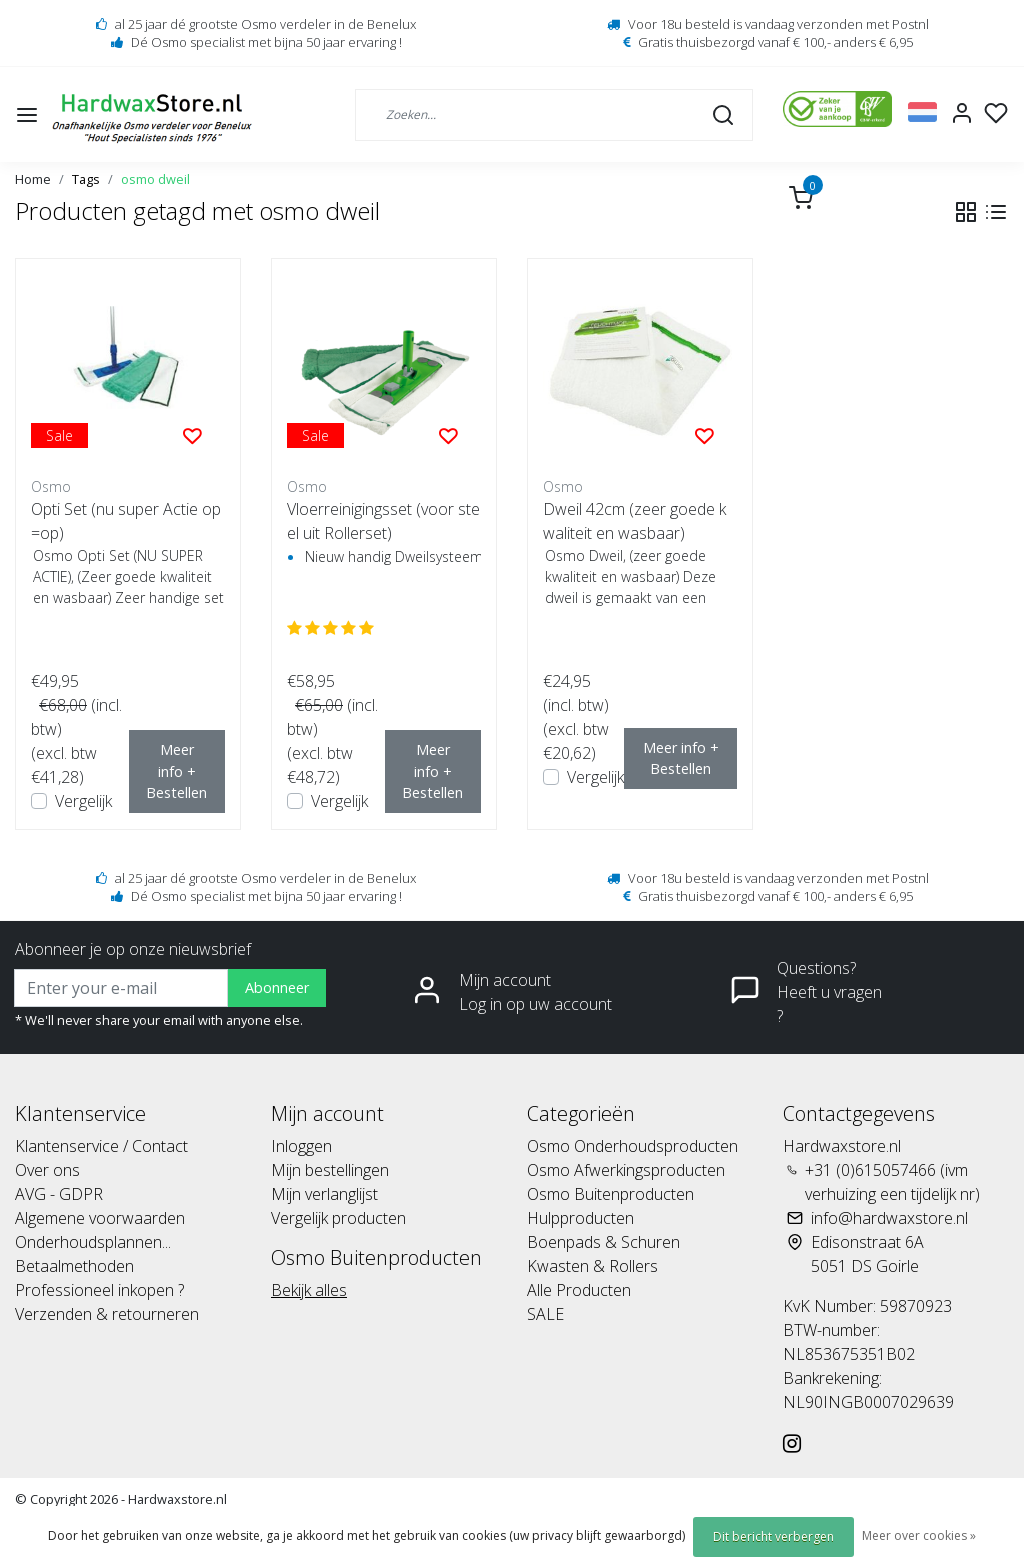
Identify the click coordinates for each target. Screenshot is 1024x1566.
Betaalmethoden (74, 1266)
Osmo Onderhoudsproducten (632, 1146)
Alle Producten (579, 1290)
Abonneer (277, 987)
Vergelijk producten (338, 1218)
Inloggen (301, 1146)
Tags (86, 179)
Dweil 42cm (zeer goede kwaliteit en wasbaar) (634, 521)
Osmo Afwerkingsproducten (626, 1170)
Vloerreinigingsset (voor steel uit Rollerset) (383, 521)
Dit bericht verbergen (773, 1536)
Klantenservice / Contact (101, 1146)
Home (33, 179)
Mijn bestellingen (330, 1170)
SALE (545, 1314)
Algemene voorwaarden (100, 1218)
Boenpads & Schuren (603, 1242)
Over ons (47, 1170)
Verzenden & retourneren (107, 1314)
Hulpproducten (580, 1218)
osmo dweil (155, 179)
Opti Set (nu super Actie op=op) (126, 521)
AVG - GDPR (59, 1194)
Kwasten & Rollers (592, 1266)
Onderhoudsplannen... (93, 1242)
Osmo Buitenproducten (610, 1194)
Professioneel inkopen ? (99, 1290)
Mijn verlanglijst (324, 1194)
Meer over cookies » (919, 1535)
